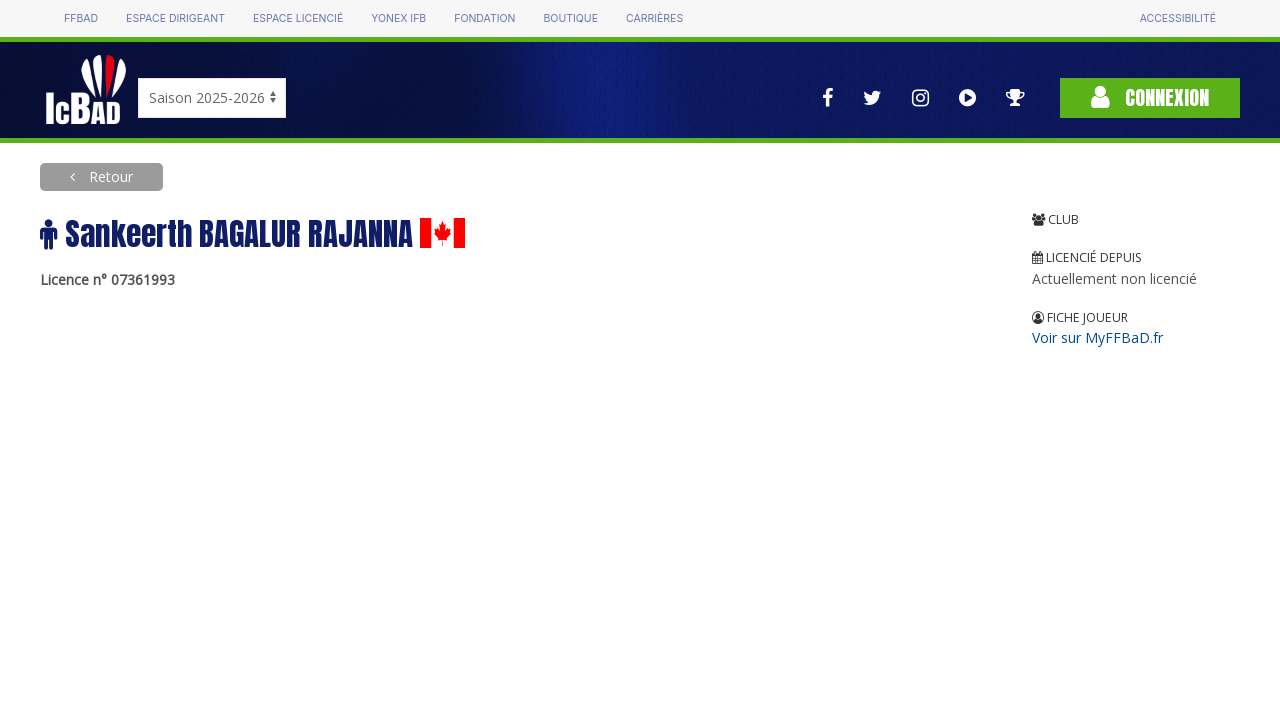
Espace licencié (298, 18)
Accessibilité (1178, 18)
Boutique (570, 18)
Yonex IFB (398, 18)
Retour (109, 176)
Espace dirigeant (175, 18)
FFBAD (81, 18)
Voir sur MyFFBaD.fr (1097, 337)
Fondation (484, 18)
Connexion (1150, 97)
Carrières (654, 18)
